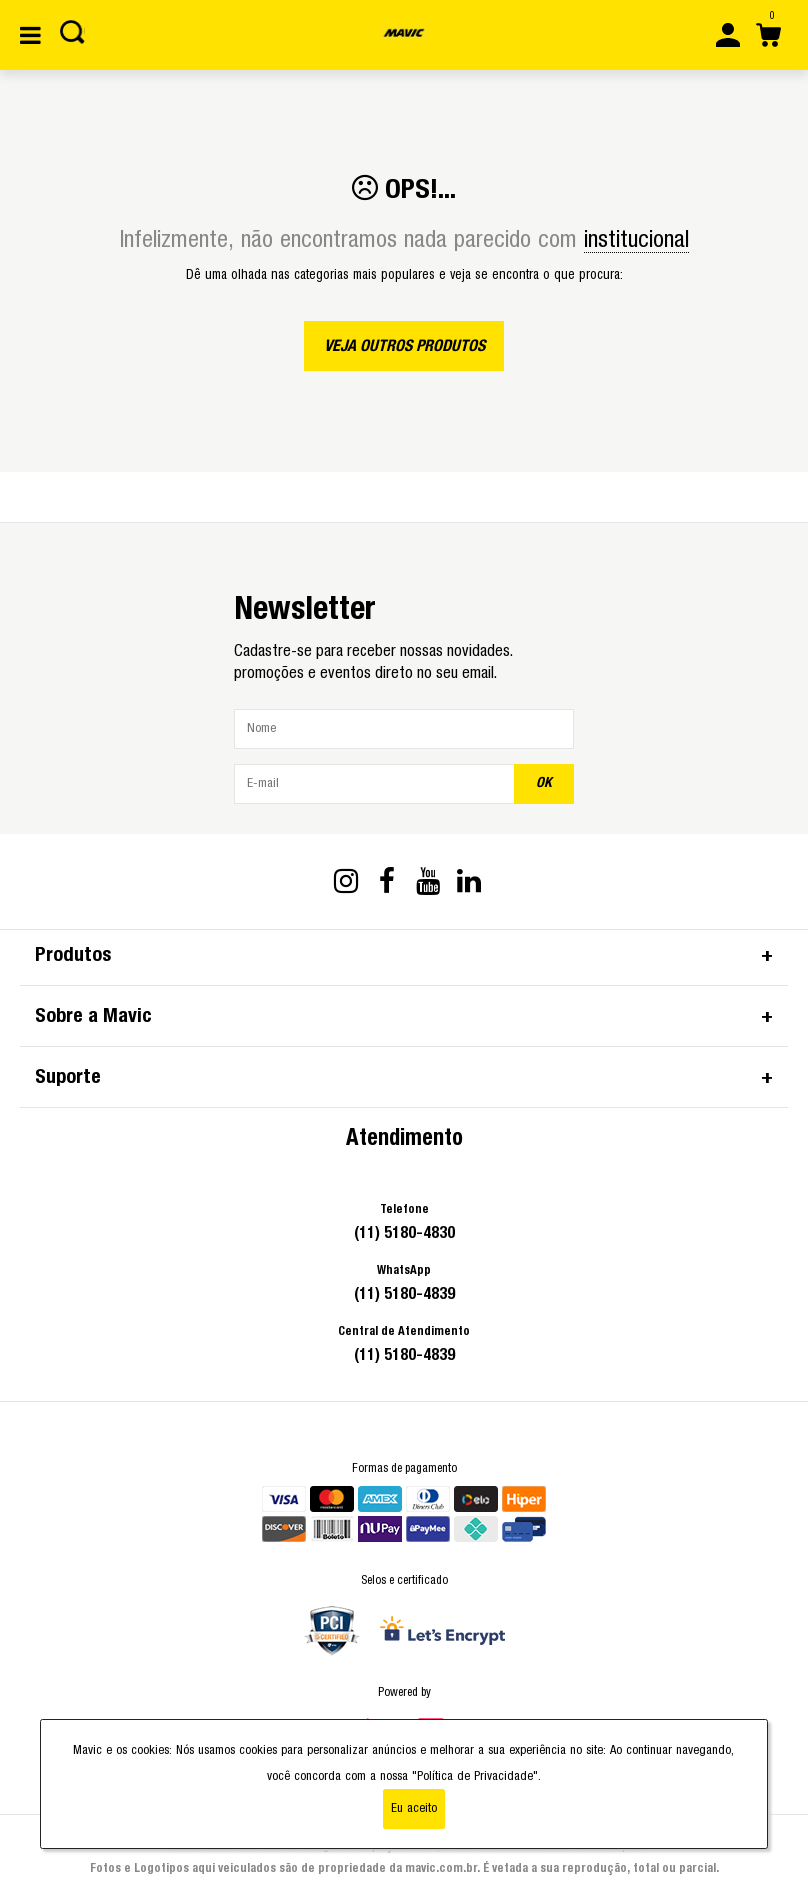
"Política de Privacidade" (475, 1776)
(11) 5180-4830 (404, 1233)
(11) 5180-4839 (404, 1294)
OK (544, 783)
